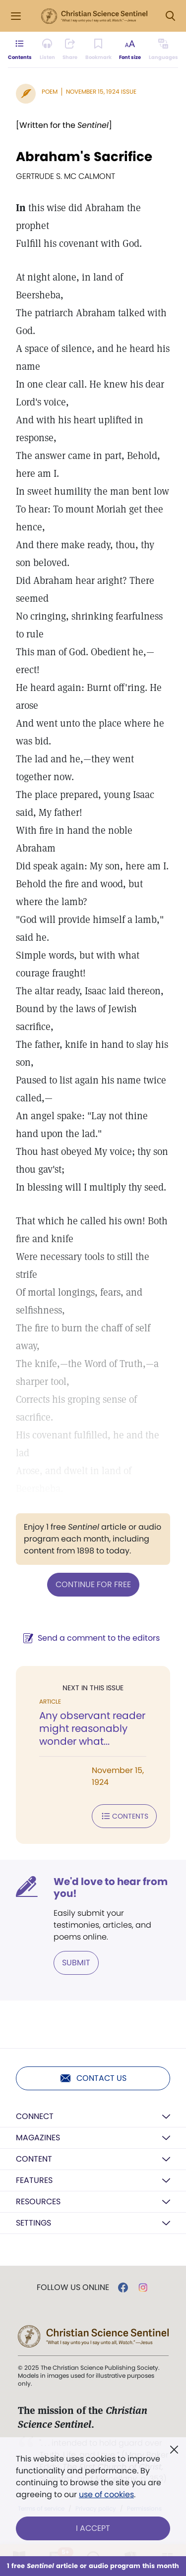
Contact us (93, 2078)
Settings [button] (33, 2223)
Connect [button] (35, 2116)
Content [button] (34, 2159)
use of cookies (106, 2494)
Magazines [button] (38, 2137)
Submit (76, 1962)
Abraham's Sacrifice (84, 157)
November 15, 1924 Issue (101, 91)
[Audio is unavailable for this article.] (47, 49)
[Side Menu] (16, 16)
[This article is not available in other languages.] (163, 49)
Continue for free (93, 1584)
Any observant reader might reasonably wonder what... (92, 1728)
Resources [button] (38, 2201)
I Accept (93, 2528)
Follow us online (73, 2287)
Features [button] (34, 2180)
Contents (124, 1816)
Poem (50, 91)
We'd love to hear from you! (111, 1887)
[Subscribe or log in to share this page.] (69, 49)
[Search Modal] (170, 16)
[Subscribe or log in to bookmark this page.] (98, 49)
